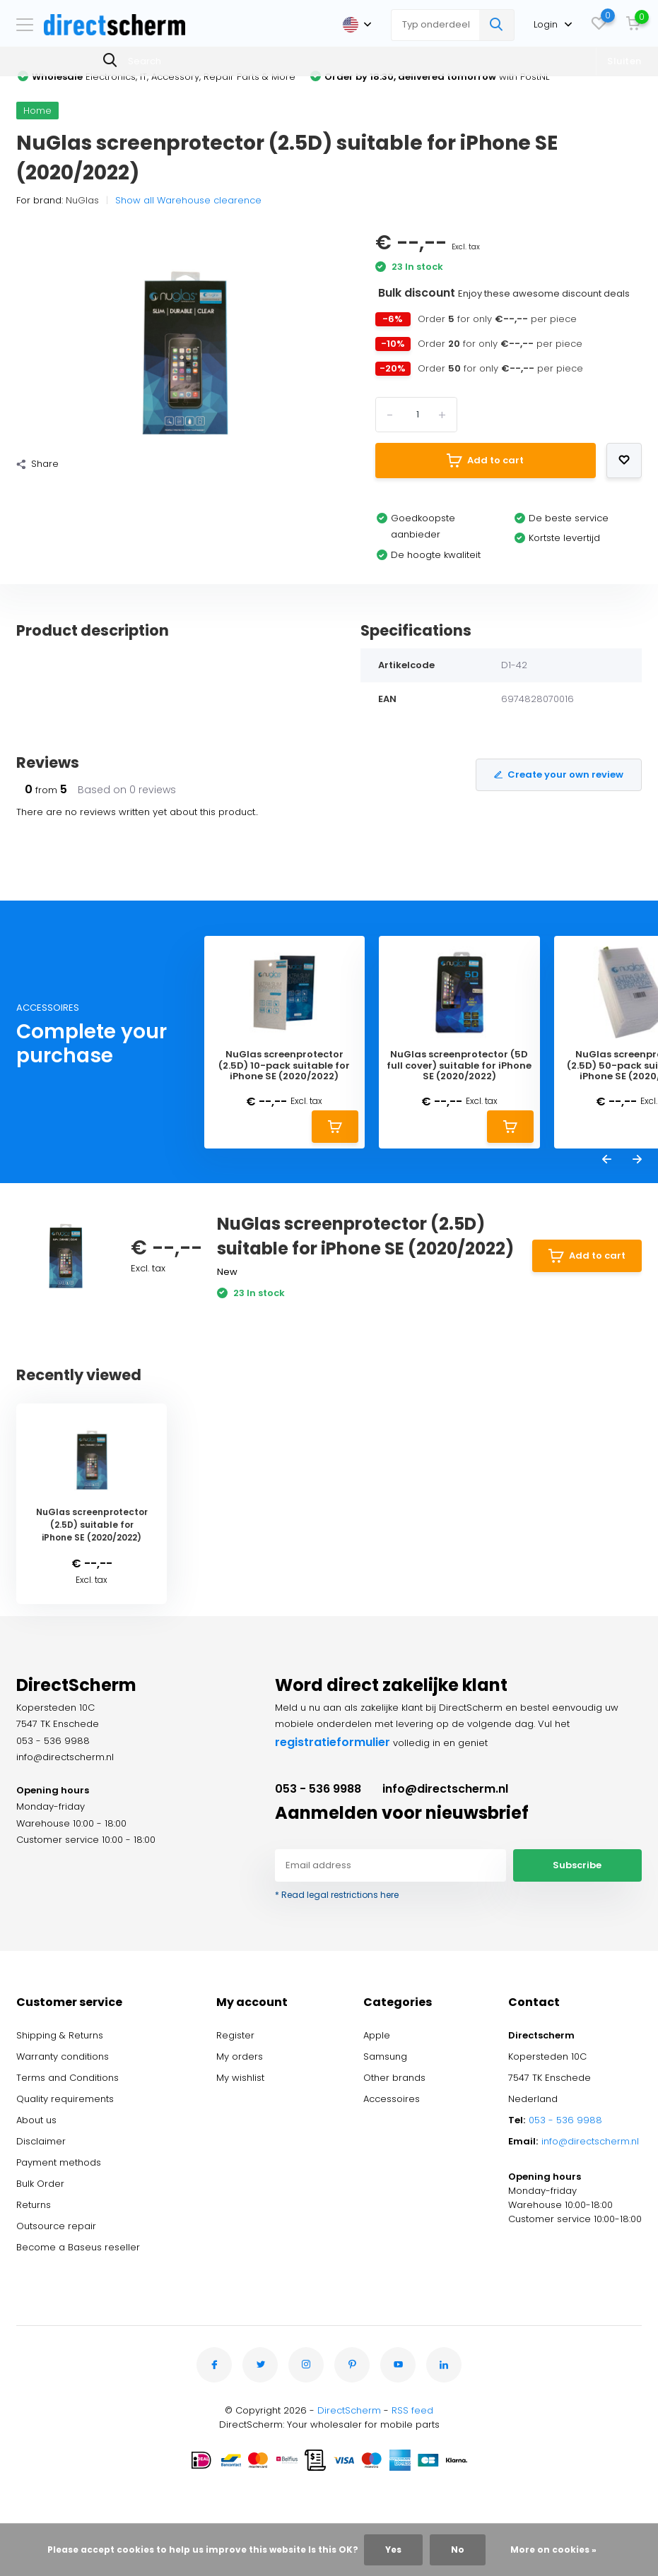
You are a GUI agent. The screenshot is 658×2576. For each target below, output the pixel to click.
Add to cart (485, 460)
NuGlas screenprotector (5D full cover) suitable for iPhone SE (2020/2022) (459, 1065)
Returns (33, 2205)
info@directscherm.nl (445, 1789)
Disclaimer (41, 2141)
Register (235, 2035)
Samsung (385, 2056)
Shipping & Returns (59, 2035)
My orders (239, 2056)
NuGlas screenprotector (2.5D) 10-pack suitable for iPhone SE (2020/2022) (284, 1065)
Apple (376, 2035)
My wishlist (240, 2077)
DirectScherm (349, 2410)
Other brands (394, 2077)
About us (36, 2120)
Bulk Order (40, 2183)
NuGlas (82, 200)
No (457, 2550)
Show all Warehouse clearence (188, 200)
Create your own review (558, 774)
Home (37, 110)
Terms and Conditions (67, 2077)
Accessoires (391, 2099)
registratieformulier (332, 1742)
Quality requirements (65, 2099)
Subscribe (577, 1865)
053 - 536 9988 (318, 1789)
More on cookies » (553, 2550)
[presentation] (606, 1160)
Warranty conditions (62, 2056)
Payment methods (58, 2162)
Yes (393, 2550)
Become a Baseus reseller (78, 2247)
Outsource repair (56, 2226)
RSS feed (412, 2410)
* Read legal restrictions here (337, 1895)
